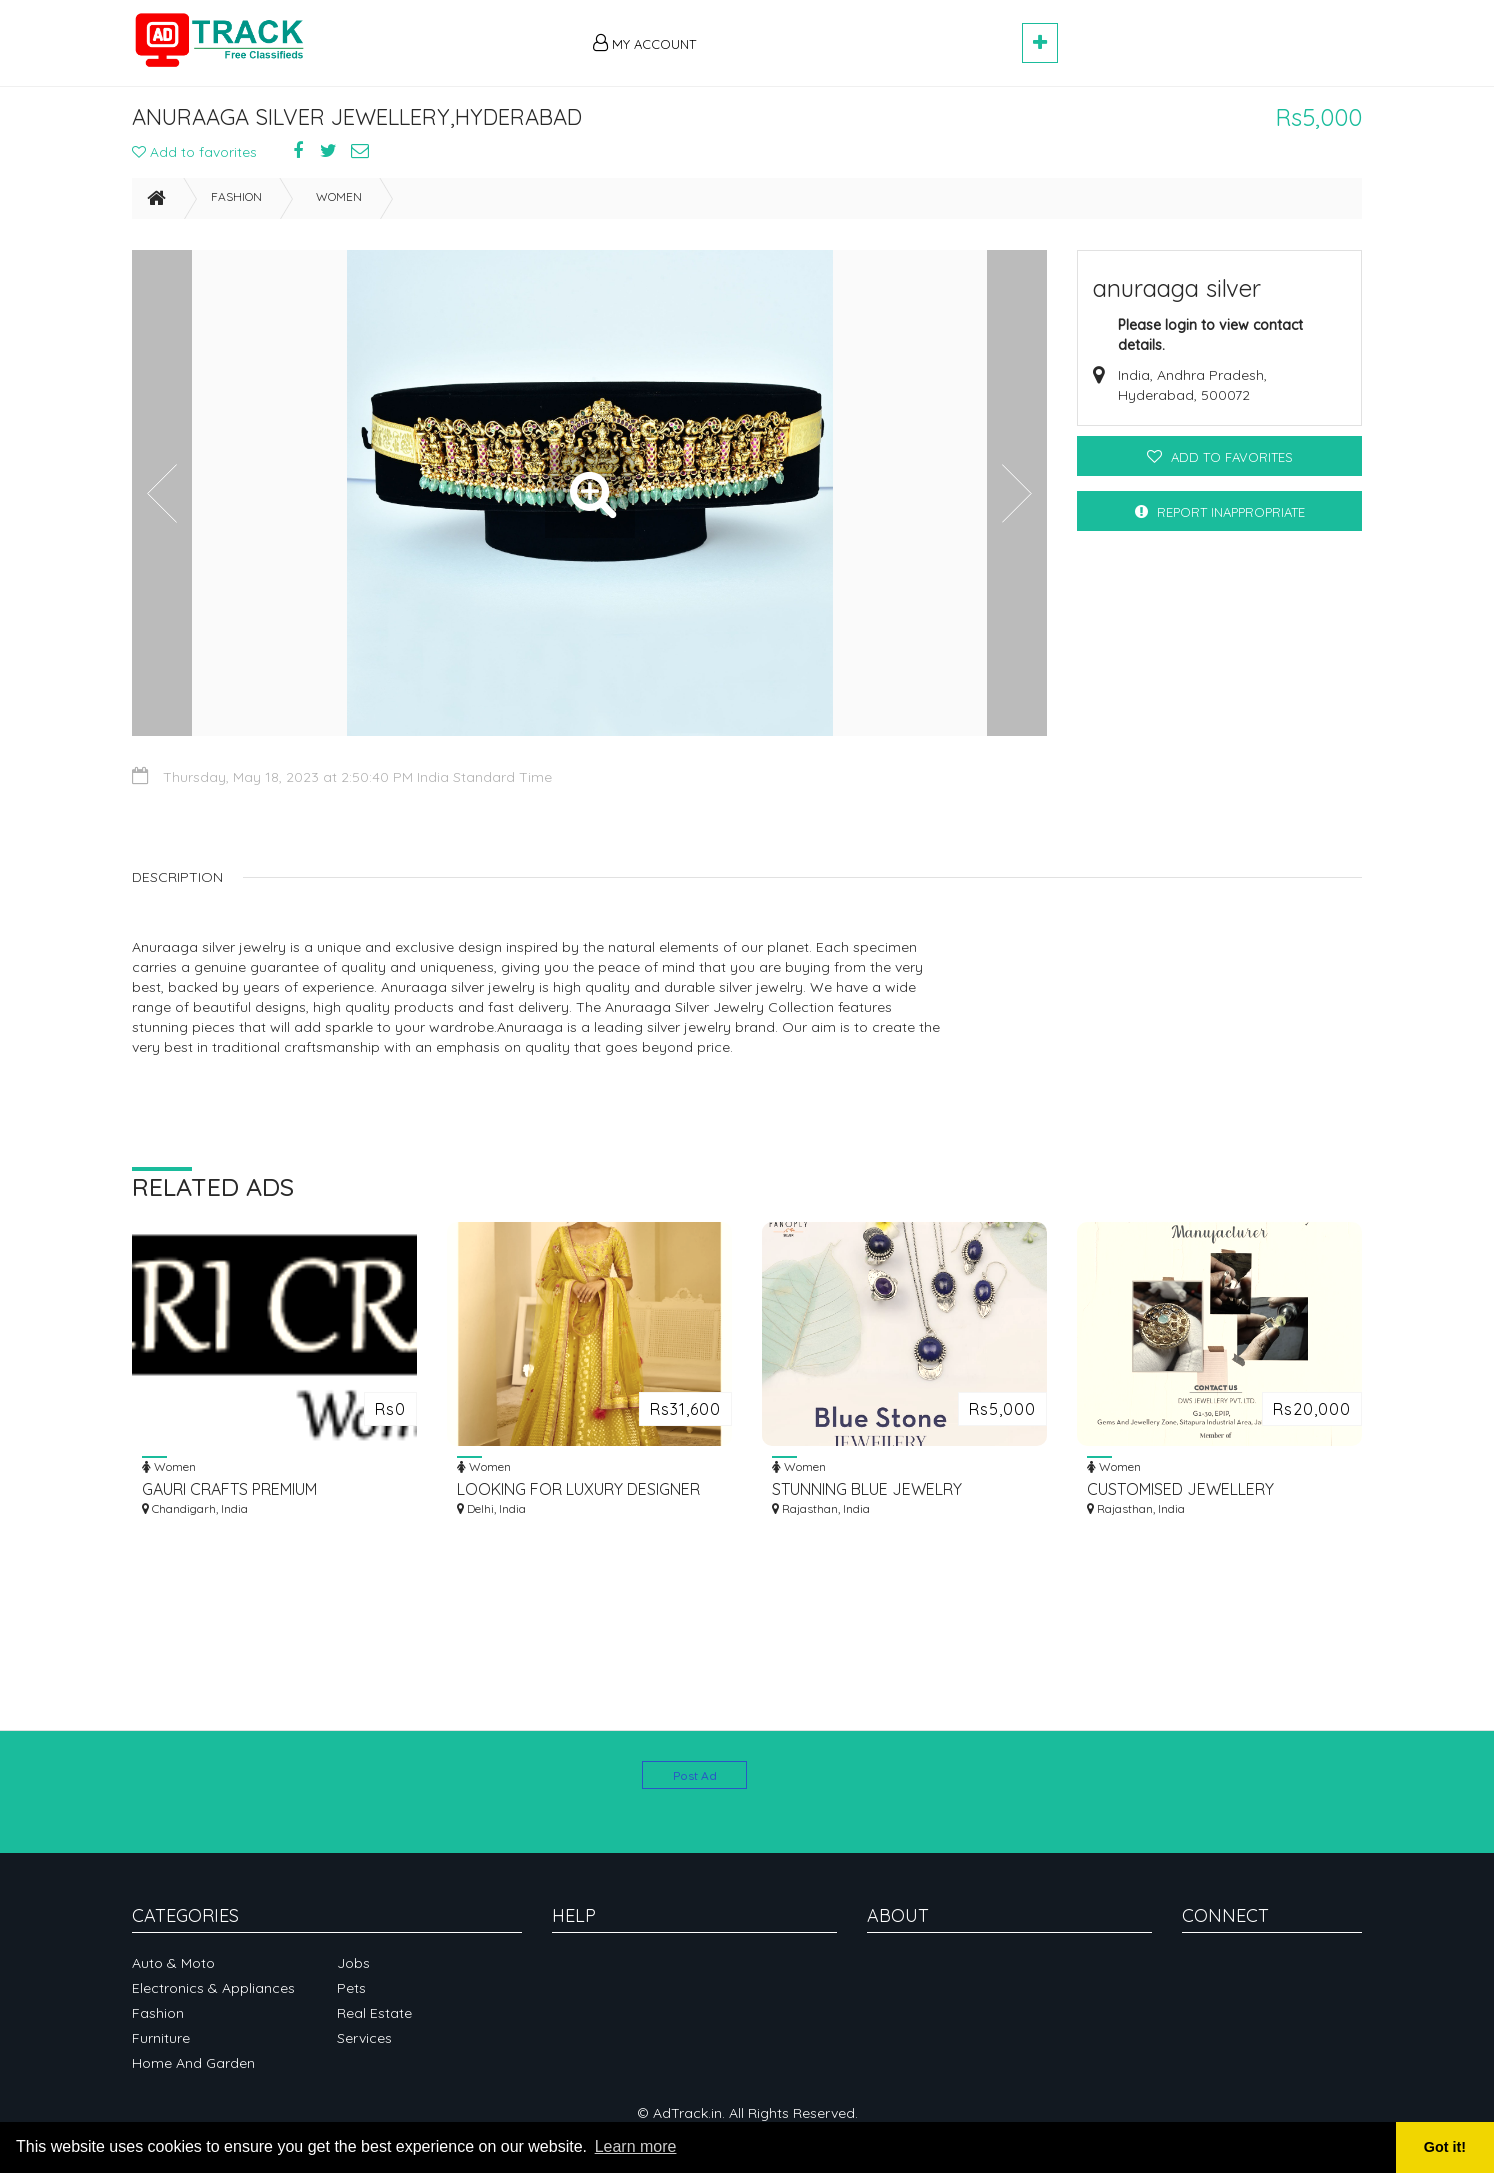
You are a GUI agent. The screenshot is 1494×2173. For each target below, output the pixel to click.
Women (339, 205)
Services (364, 2038)
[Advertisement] (868, 32)
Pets (351, 1988)
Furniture (161, 2038)
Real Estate (374, 2013)
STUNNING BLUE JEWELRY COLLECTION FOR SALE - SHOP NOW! (886, 1498)
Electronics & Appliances (213, 1988)
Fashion (236, 205)
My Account (644, 43)
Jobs (353, 1963)
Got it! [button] (1445, 2147)
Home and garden (193, 2063)
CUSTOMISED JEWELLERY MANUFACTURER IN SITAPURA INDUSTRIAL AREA (1192, 1498)
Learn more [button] (636, 2146)
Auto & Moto (173, 1963)
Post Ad (695, 1775)
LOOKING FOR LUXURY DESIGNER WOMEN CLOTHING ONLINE (578, 1498)
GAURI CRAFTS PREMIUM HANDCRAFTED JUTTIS (229, 1498)
